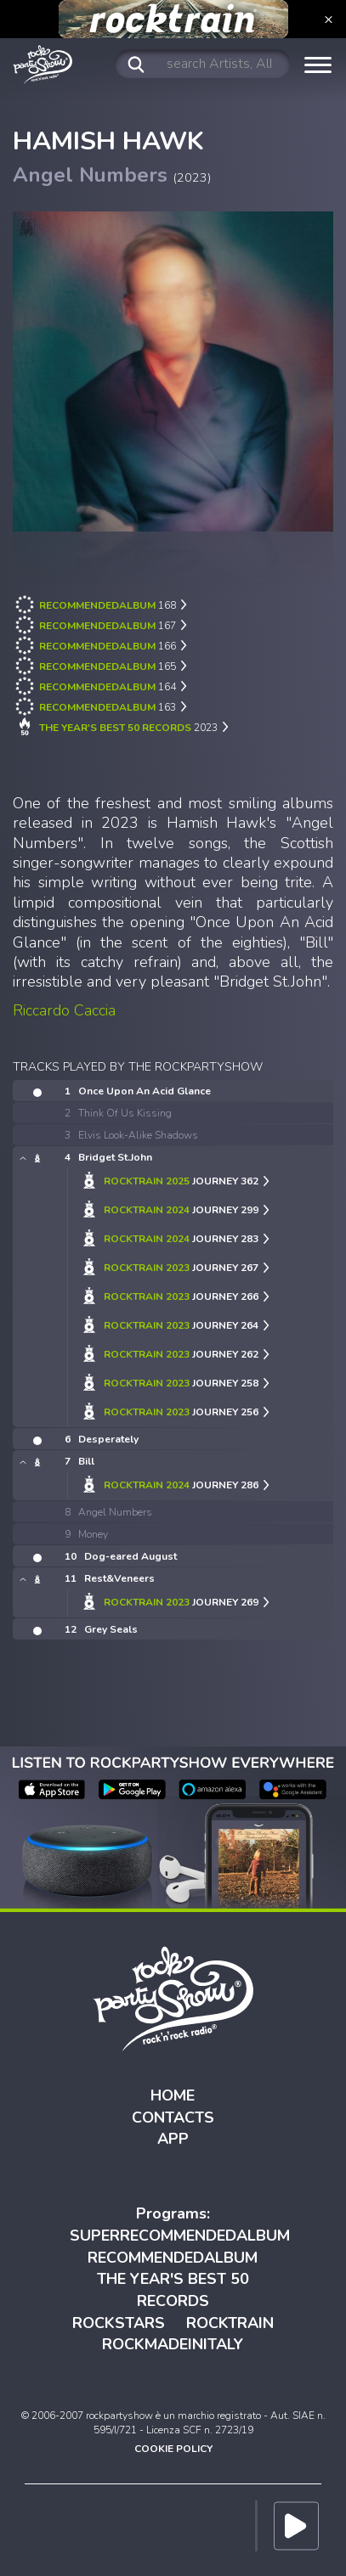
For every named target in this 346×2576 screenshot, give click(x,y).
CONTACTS (173, 2117)
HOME (172, 2095)
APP (173, 2139)
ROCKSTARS (118, 2323)
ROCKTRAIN (230, 2323)
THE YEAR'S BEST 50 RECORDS (173, 2290)
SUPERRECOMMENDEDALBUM (180, 2235)
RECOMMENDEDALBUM (173, 2257)
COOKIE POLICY (173, 2448)
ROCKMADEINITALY (172, 2344)
